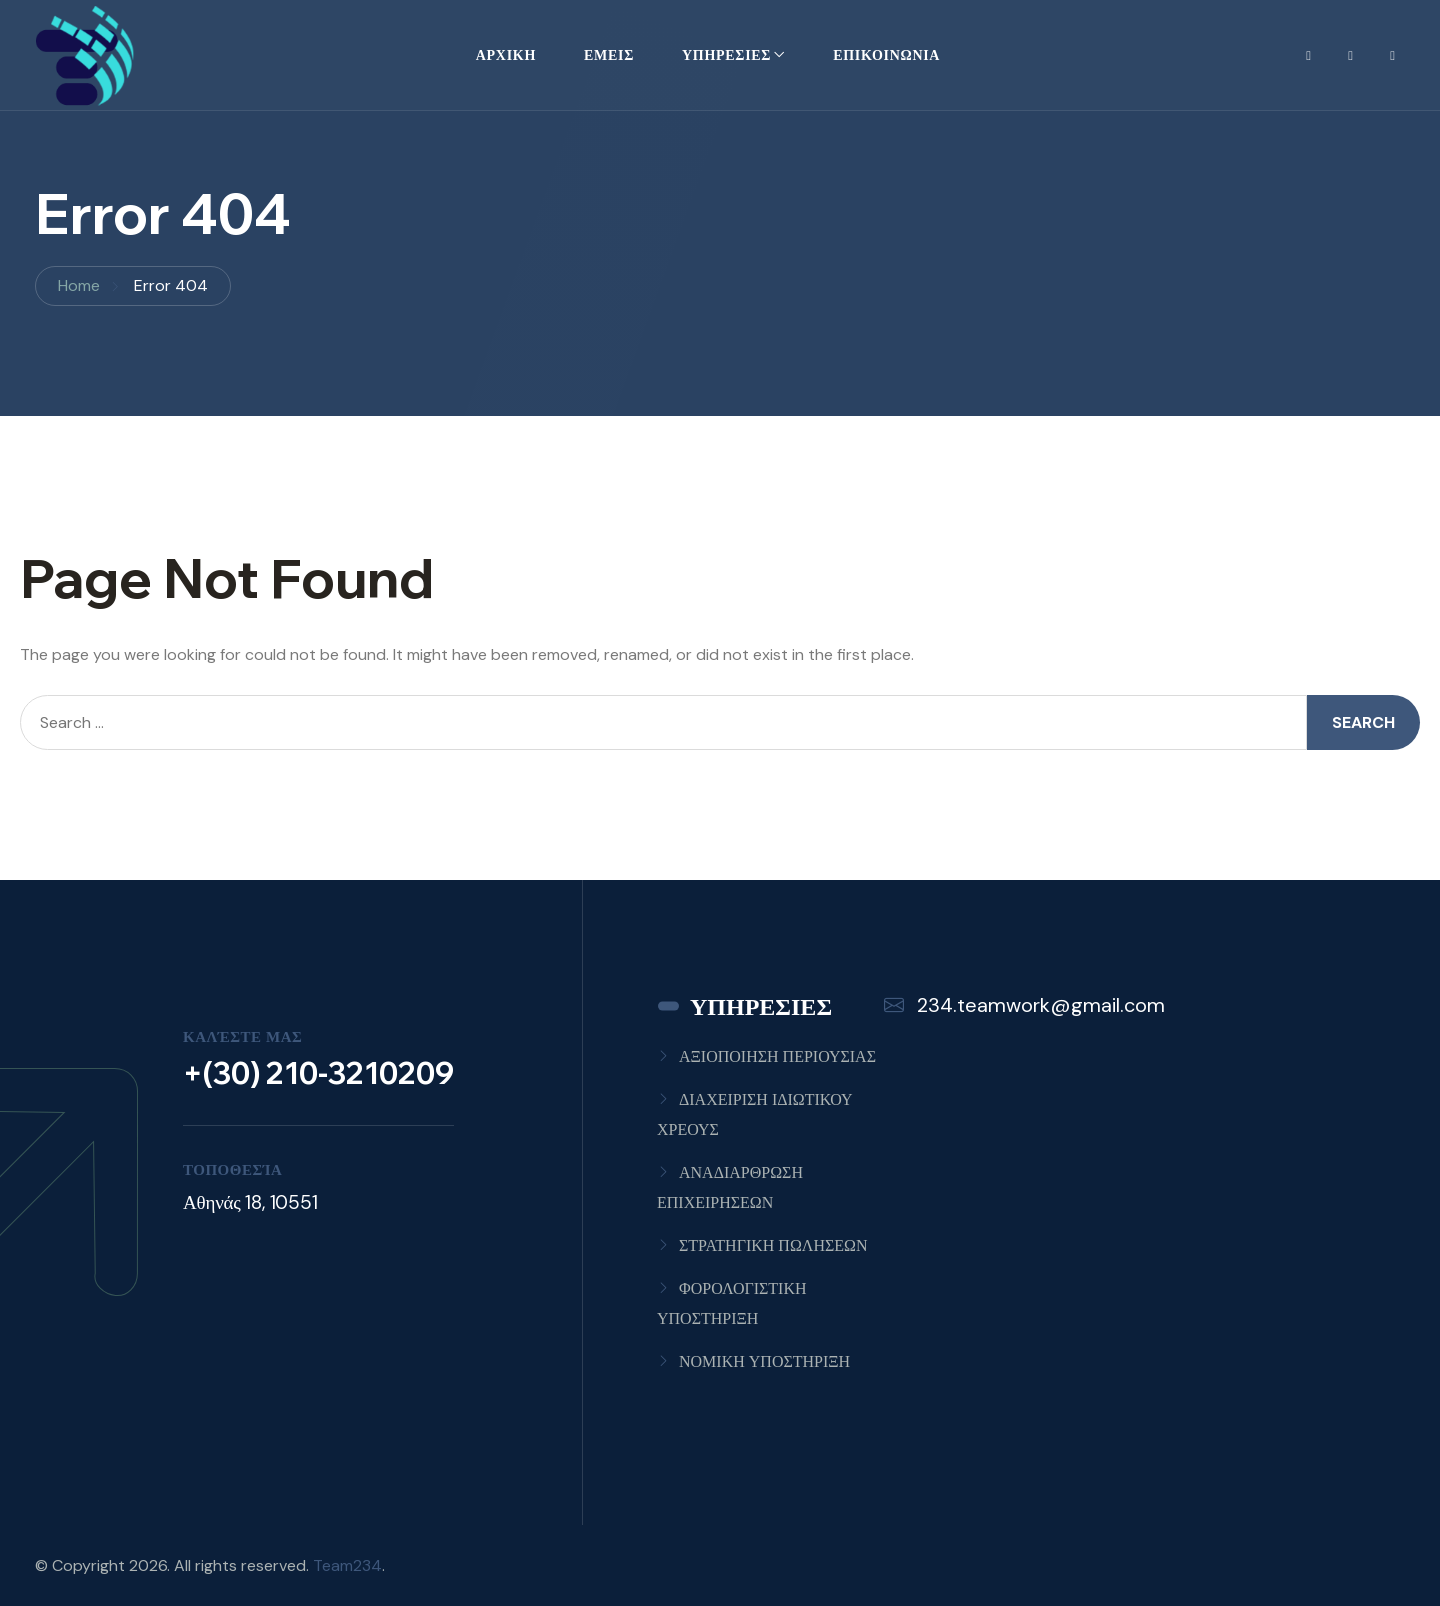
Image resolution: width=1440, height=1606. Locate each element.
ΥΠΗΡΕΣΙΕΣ (726, 55)
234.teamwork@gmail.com (1024, 1005)
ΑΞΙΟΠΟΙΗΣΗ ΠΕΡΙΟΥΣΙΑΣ (777, 1056)
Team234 (347, 1565)
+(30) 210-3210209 (318, 1073)
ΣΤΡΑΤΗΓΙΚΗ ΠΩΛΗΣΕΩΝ (773, 1245)
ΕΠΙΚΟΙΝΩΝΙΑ (886, 55)
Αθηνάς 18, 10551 (250, 1202)
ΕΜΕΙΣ (609, 55)
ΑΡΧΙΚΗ (506, 55)
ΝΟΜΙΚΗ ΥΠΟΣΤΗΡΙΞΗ (764, 1361)
